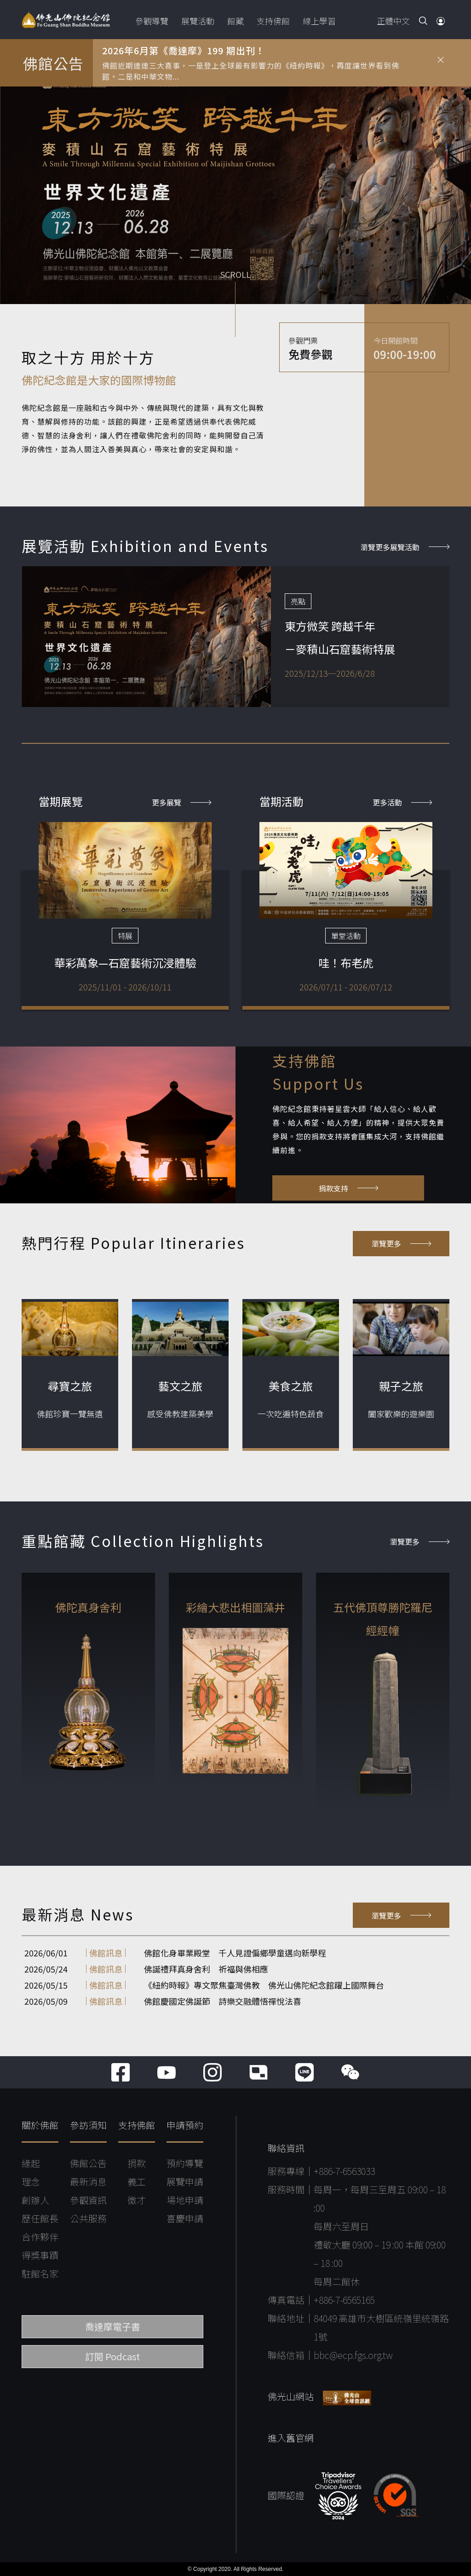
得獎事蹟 (40, 2255)
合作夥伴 (40, 2236)
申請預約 (185, 2125)
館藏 (235, 21)
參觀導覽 (151, 21)
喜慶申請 (185, 2218)
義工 (136, 2181)
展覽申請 (185, 2181)
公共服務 (88, 2218)
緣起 (31, 2163)
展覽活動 (197, 21)
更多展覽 (181, 802)
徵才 (136, 2200)
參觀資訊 (88, 2200)
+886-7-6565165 (344, 2299)
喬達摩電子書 (112, 2326)
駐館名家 (40, 2273)
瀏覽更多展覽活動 (405, 546)
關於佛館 (40, 2125)
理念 (31, 2181)
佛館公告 (88, 2163)
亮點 (298, 601)
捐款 (136, 2163)
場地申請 (185, 2200)
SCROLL (235, 274)
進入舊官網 (291, 2437)
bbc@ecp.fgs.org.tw (353, 2355)
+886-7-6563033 (344, 2171)
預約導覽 (185, 2163)
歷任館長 (40, 2218)
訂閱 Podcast (112, 2356)
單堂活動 (346, 935)
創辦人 (35, 2200)
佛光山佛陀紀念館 (66, 20)
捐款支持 (348, 1188)
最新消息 (88, 2181)
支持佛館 (273, 21)
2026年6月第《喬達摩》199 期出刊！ (183, 50)
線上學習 (319, 21)
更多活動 (402, 802)
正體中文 (393, 21)
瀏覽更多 (401, 1243)
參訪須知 (88, 2125)
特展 (125, 935)
